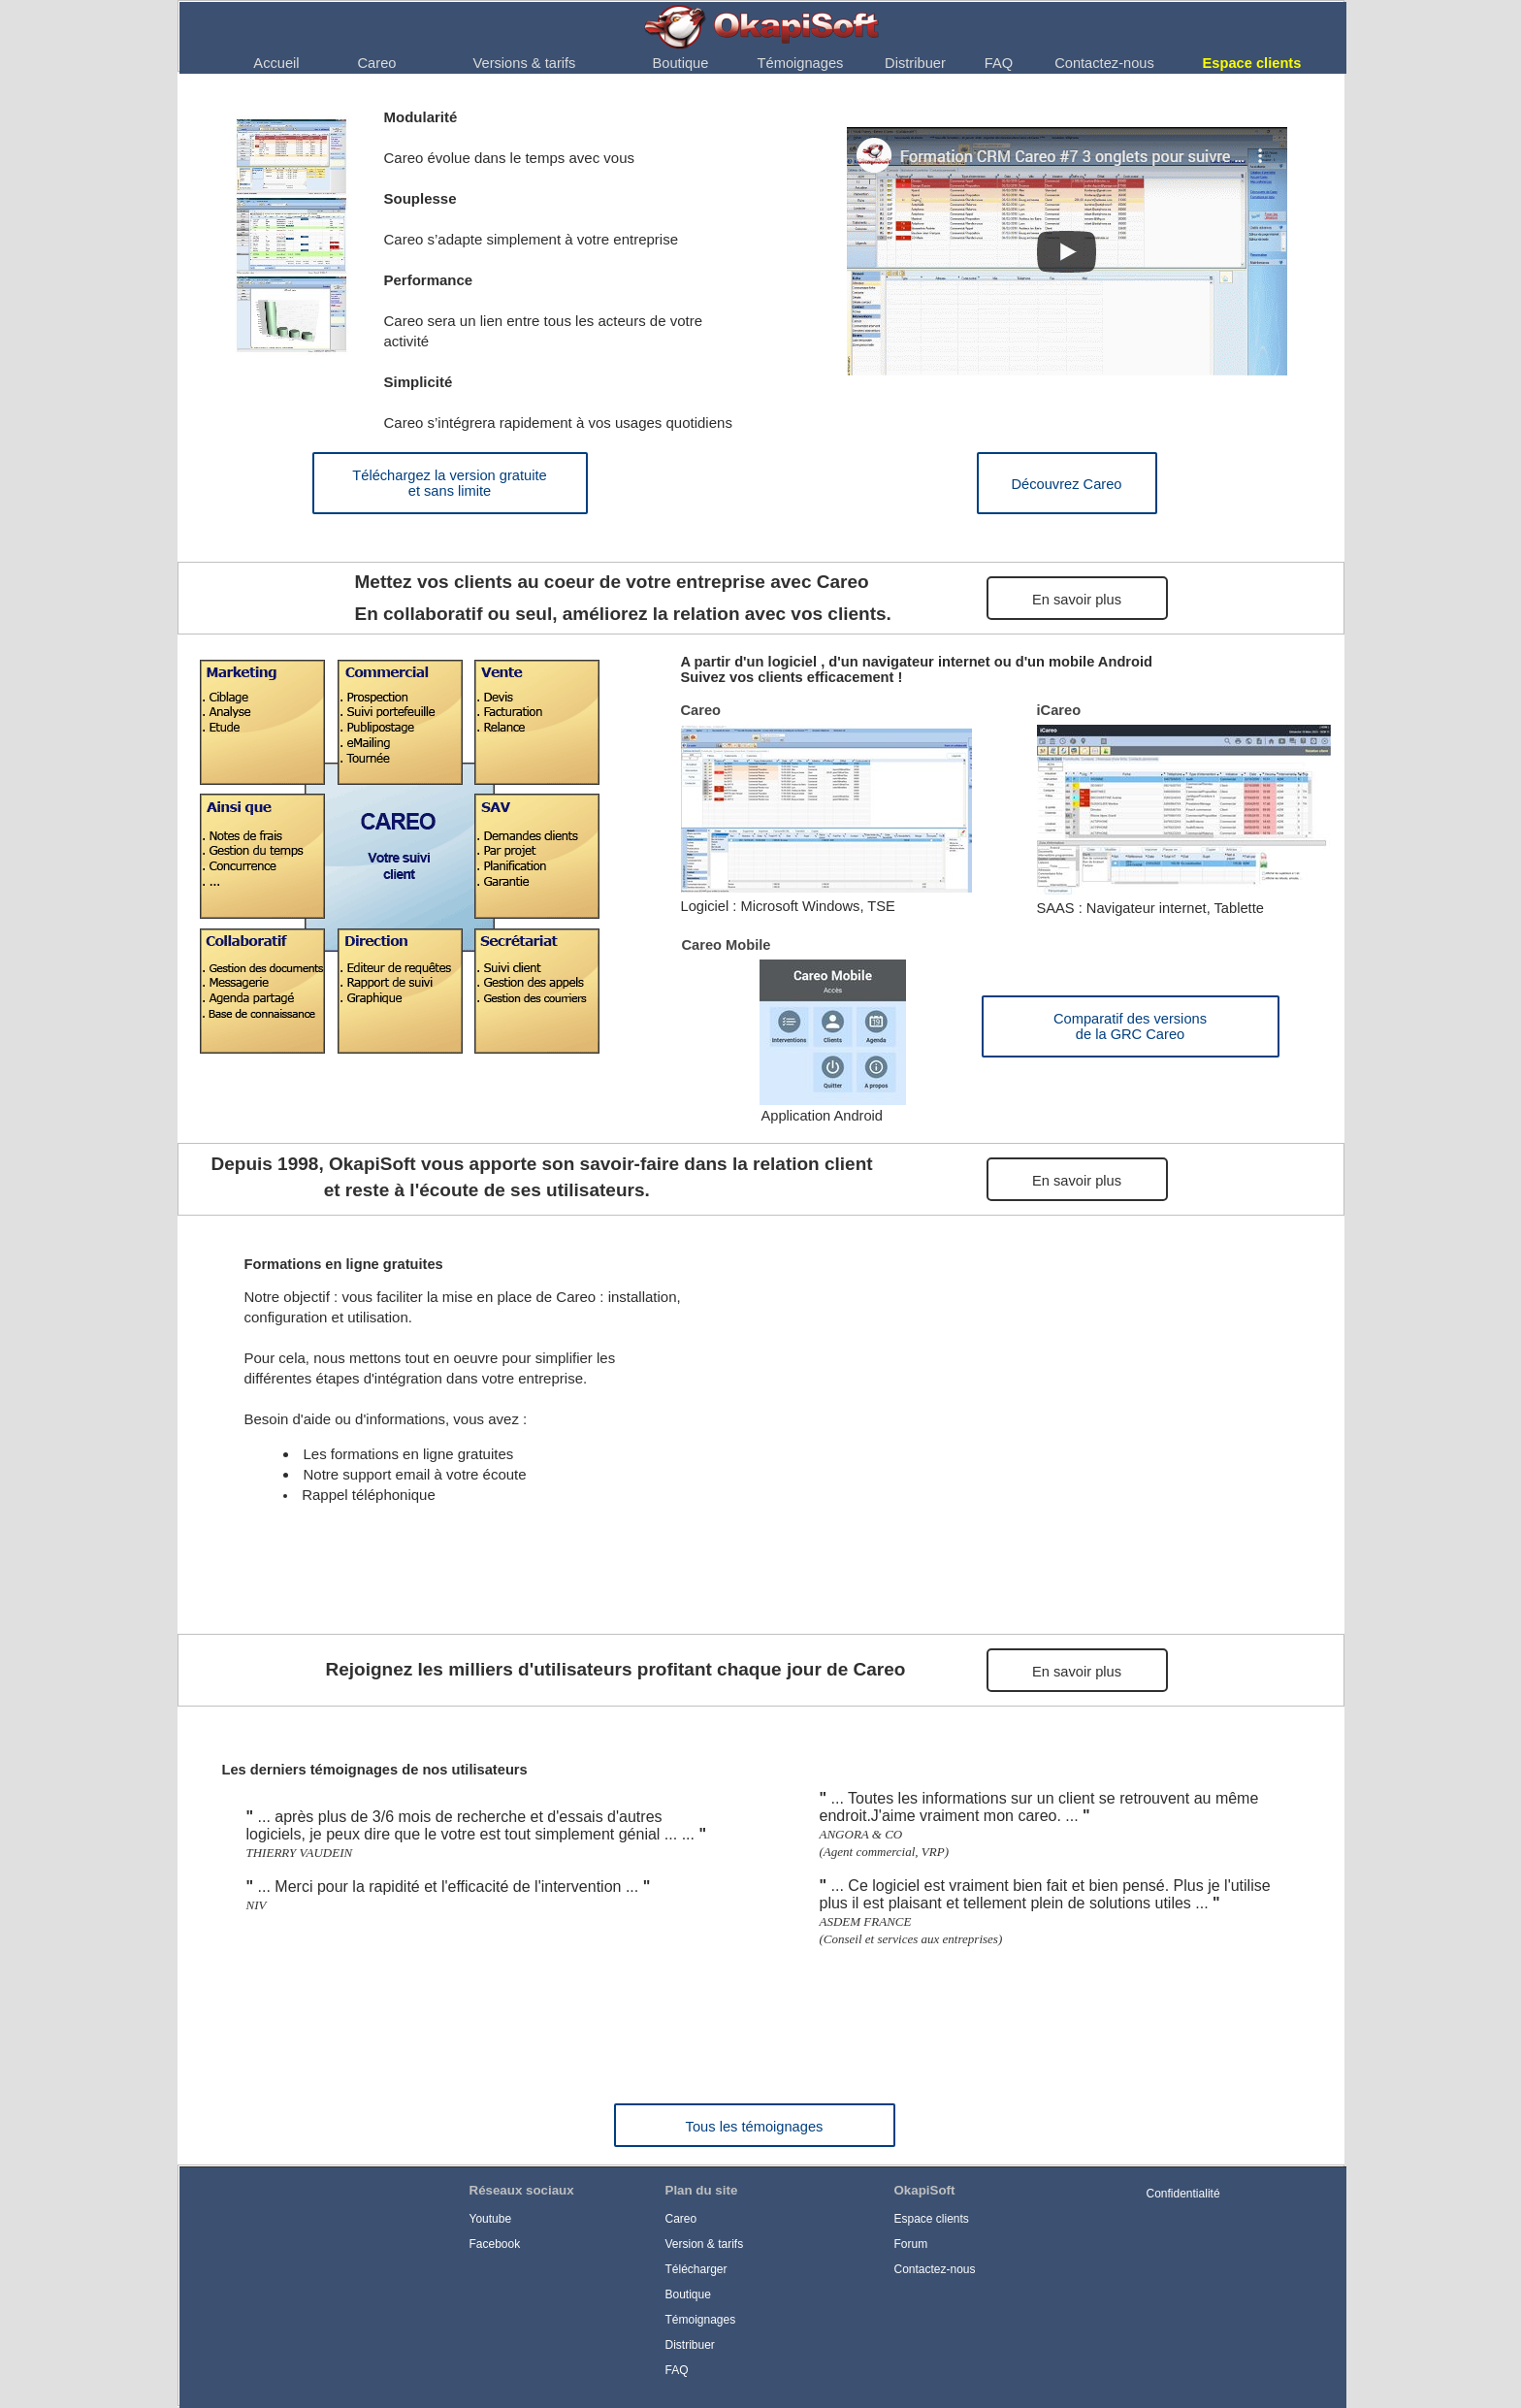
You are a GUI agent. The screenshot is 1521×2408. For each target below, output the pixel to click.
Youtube (490, 2218)
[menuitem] (277, 62)
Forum (911, 2243)
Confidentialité (1183, 2192)
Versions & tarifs (524, 63)
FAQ (999, 63)
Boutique (681, 63)
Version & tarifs (704, 2243)
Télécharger (696, 2268)
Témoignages (801, 63)
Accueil (276, 63)
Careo (377, 63)
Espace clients (931, 2218)
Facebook (495, 2243)
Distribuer (915, 63)
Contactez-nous (1104, 63)
